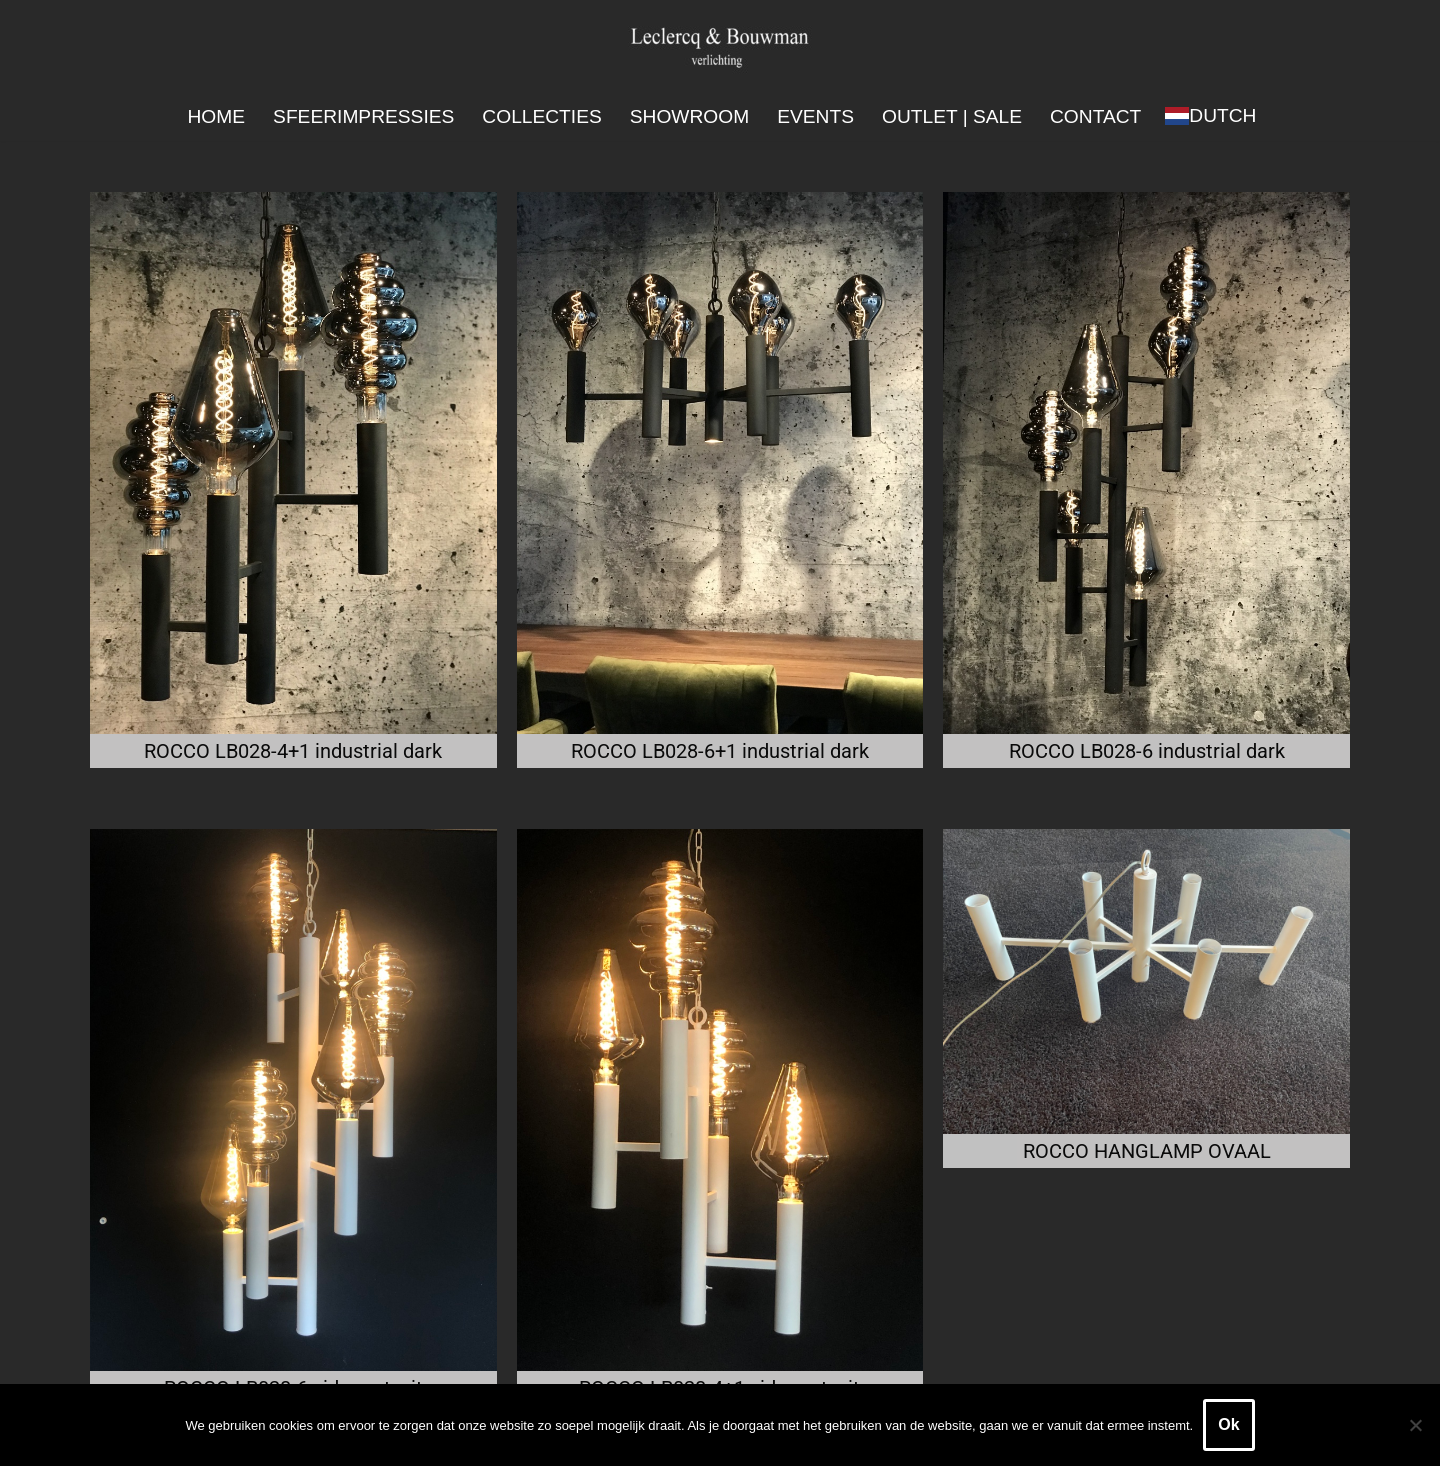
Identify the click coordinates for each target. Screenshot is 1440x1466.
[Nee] (1415, 1425)
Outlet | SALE (952, 116)
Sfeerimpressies (363, 116)
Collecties (541, 116)
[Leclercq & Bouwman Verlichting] (720, 46)
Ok (1228, 1424)
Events (815, 116)
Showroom (689, 116)
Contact (1095, 116)
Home (217, 116)
